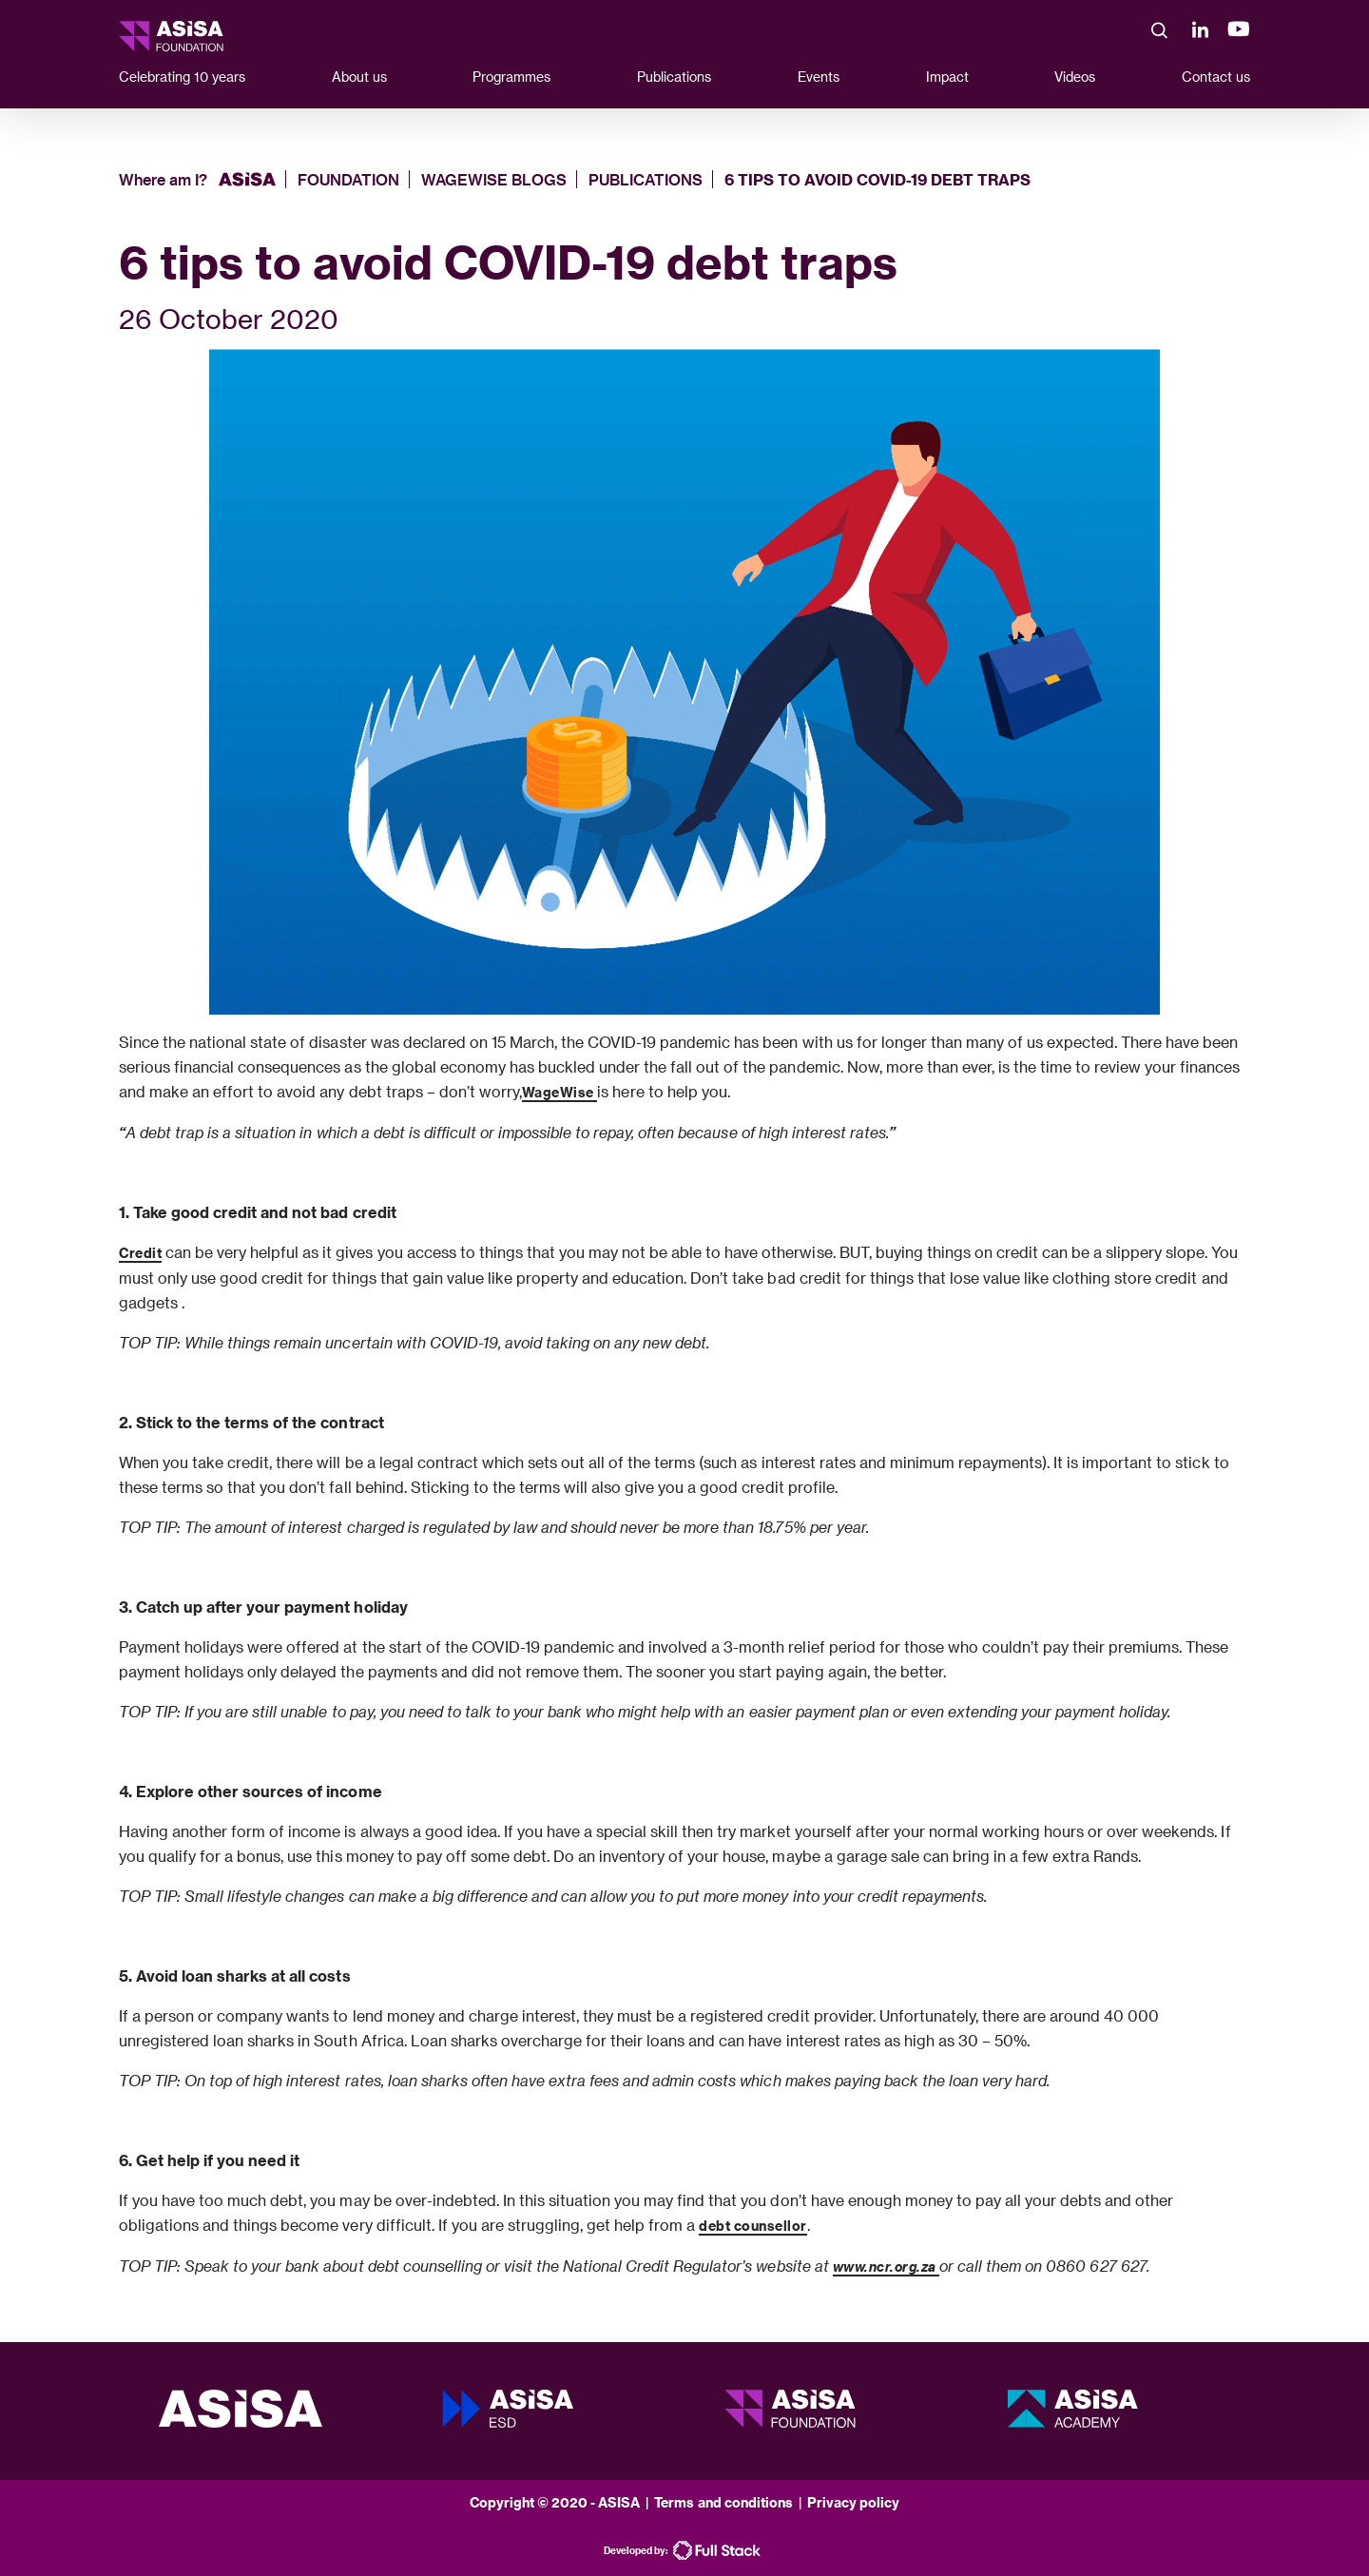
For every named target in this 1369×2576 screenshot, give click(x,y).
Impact (947, 76)
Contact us (1216, 76)
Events (818, 76)
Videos (1074, 76)
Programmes (511, 76)
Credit (140, 1253)
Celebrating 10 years (182, 76)
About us (359, 76)
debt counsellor (753, 2226)
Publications (674, 76)
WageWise (560, 1092)
